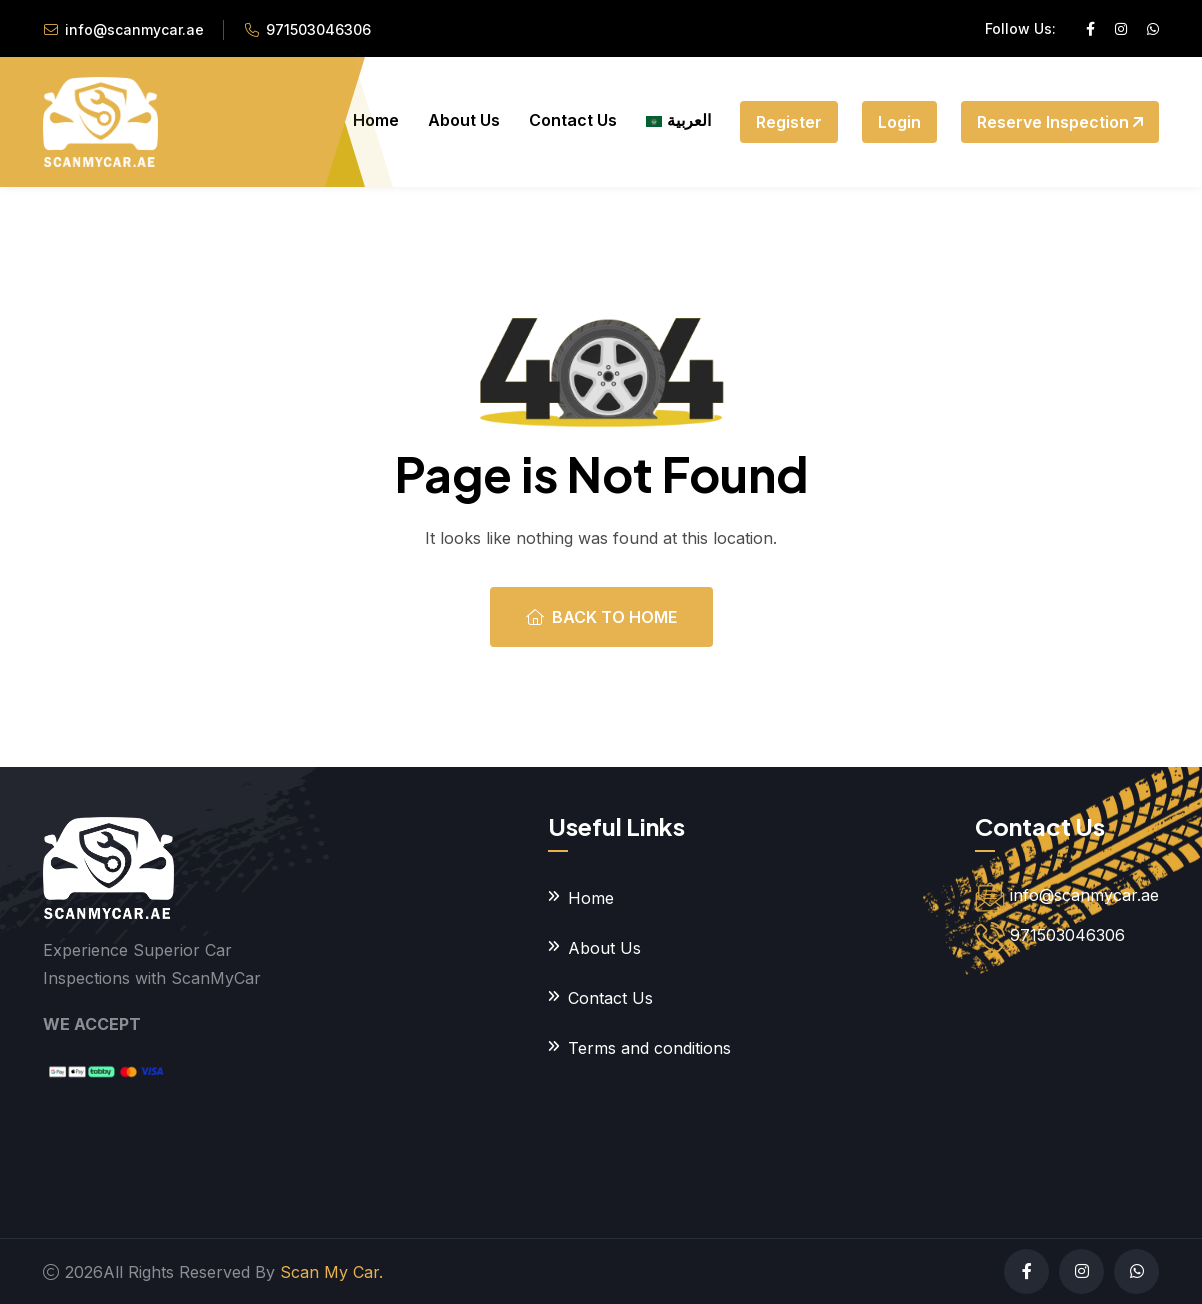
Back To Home (601, 617)
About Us (464, 120)
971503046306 (318, 29)
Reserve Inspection (1060, 122)
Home (376, 120)
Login (899, 122)
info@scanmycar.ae (134, 29)
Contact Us (573, 120)
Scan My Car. (331, 1272)
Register (789, 122)
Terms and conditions (649, 1048)
